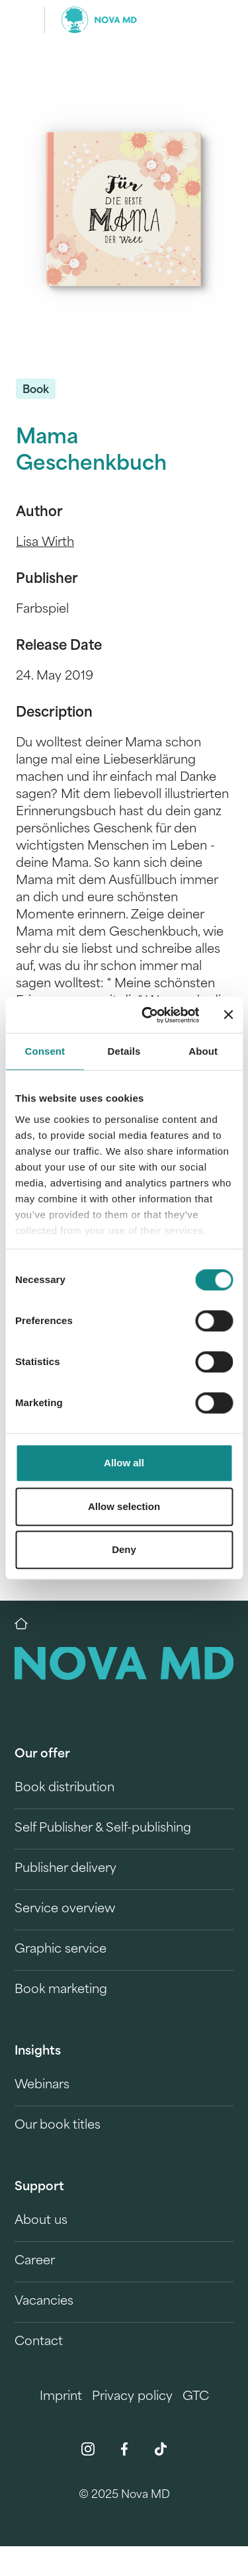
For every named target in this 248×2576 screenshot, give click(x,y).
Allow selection (124, 1506)
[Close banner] (228, 1015)
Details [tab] (124, 1051)
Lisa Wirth (45, 543)
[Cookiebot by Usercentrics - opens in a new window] (148, 1015)
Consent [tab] (44, 1051)
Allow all (124, 1462)
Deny (124, 1549)
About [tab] (203, 1051)
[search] (213, 20)
